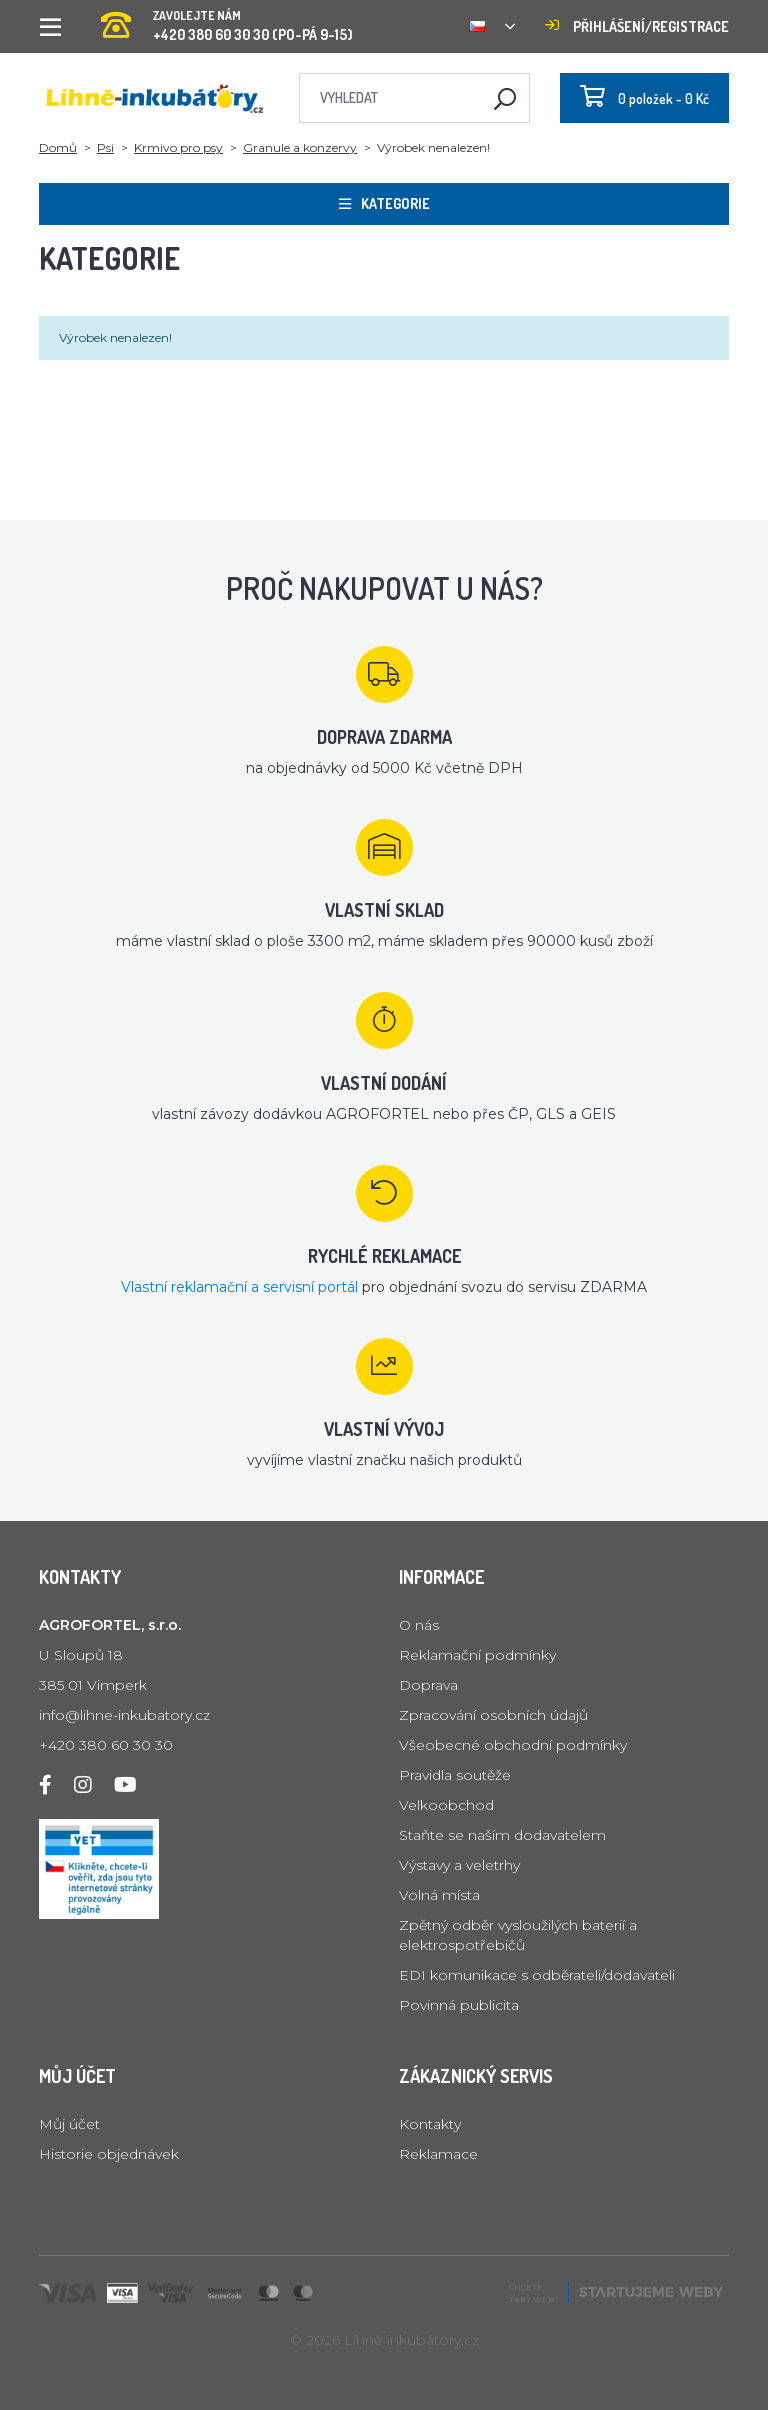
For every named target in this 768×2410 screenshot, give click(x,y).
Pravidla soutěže (455, 1775)
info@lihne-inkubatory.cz (124, 1715)
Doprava (428, 1685)
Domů (58, 147)
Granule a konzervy (300, 147)
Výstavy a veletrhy (459, 1865)
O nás (419, 1625)
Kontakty (430, 2124)
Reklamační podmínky (477, 1655)
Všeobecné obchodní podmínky (513, 1745)
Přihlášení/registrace (637, 26)
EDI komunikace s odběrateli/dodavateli (537, 1975)
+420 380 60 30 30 (106, 1745)
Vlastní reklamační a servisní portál (239, 1287)
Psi (105, 147)
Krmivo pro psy (178, 147)
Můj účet (69, 2124)
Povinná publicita (459, 2005)
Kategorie (384, 203)
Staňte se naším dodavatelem (502, 1835)
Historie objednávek (109, 2154)
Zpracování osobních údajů (493, 1715)
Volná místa (439, 1895)
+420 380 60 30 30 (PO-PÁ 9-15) (227, 19)
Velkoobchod (446, 1805)
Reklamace (438, 2154)
